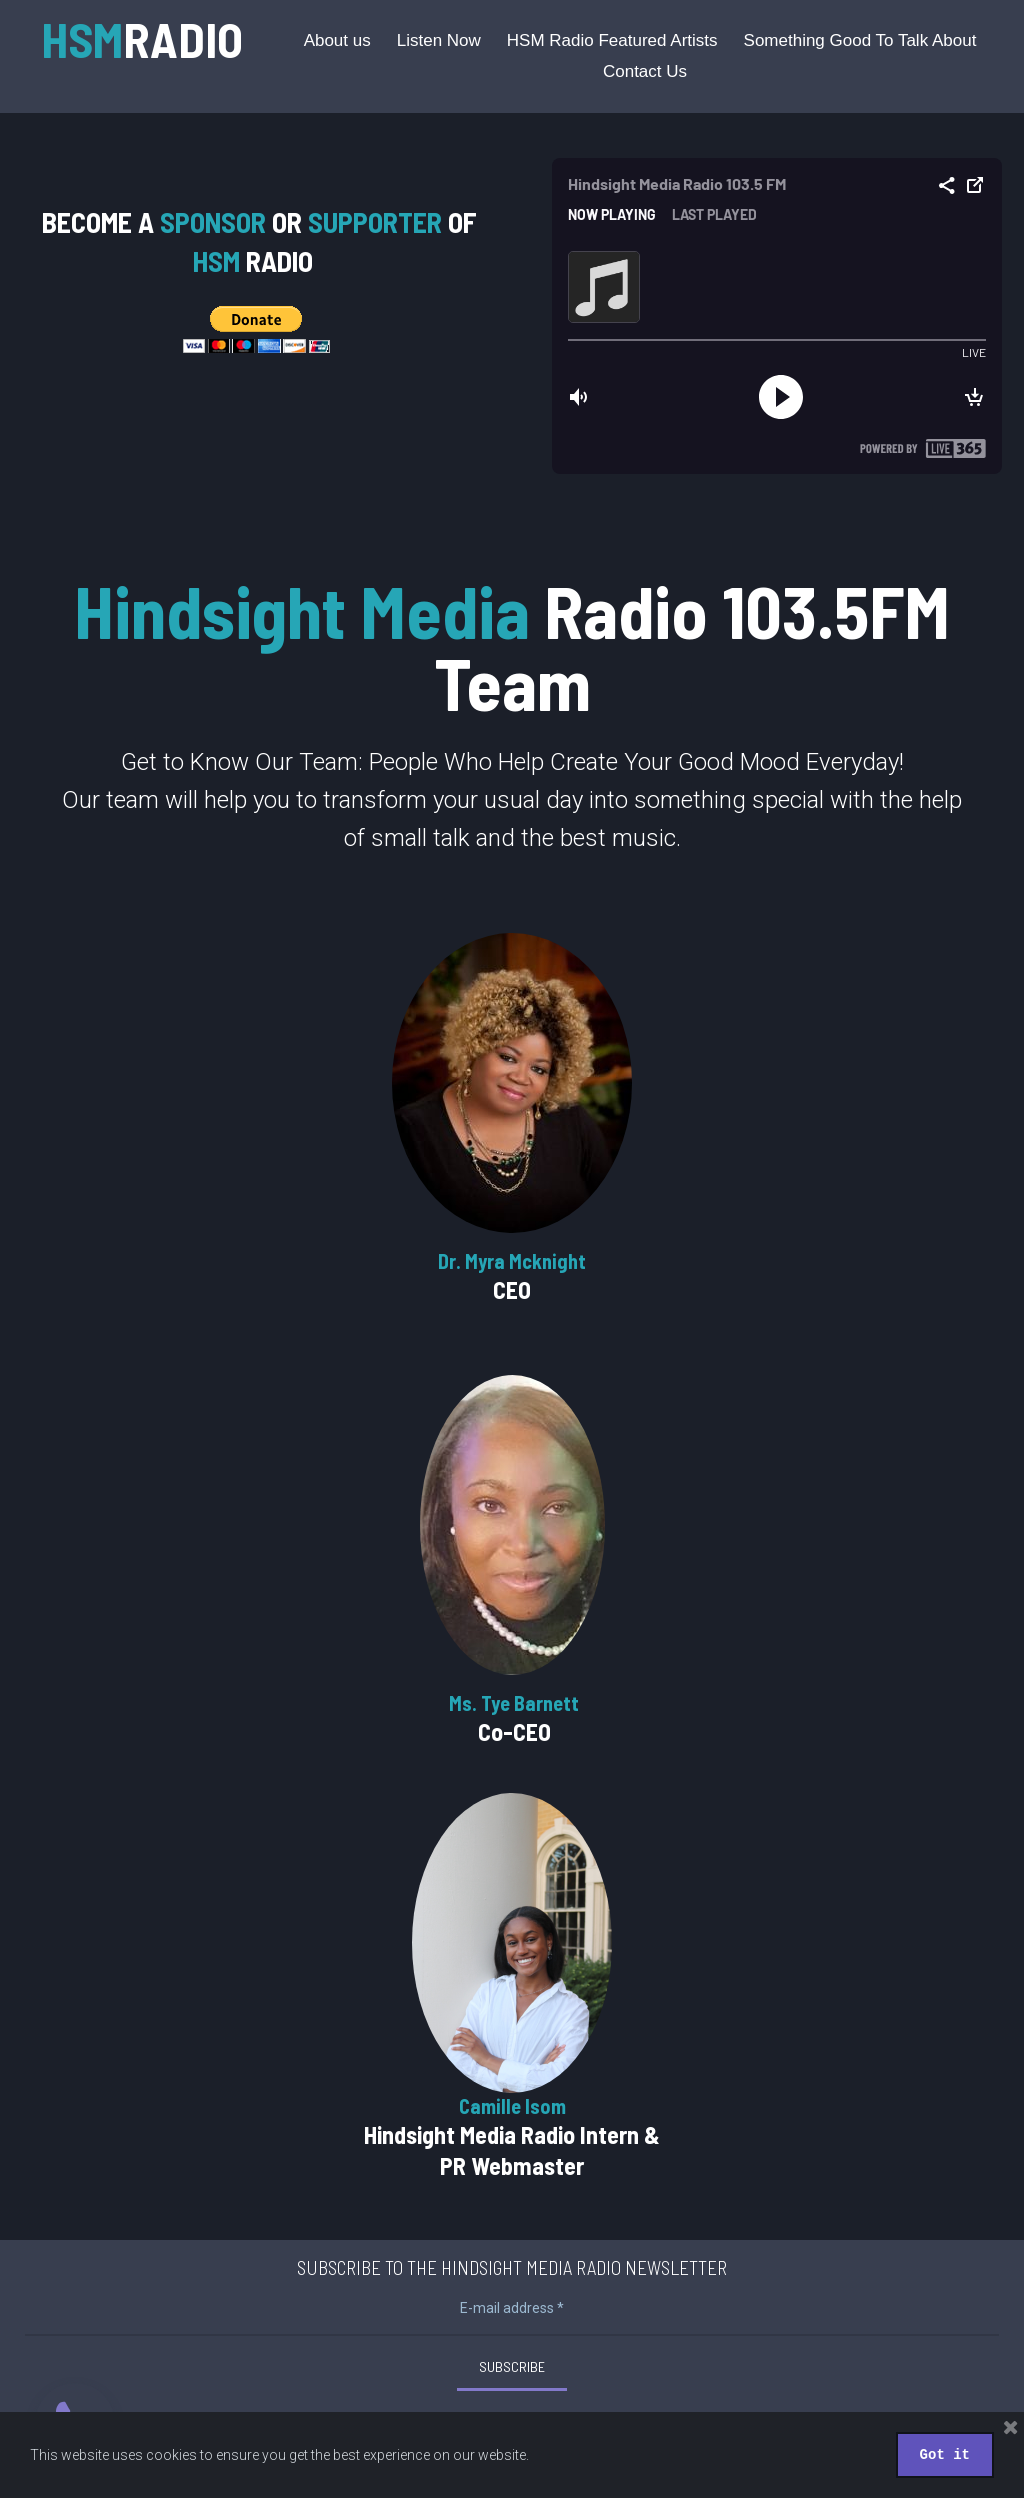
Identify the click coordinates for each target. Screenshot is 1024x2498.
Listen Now (439, 40)
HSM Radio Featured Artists (612, 40)
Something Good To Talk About (860, 40)
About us (337, 40)
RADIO (142, 39)
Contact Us (645, 71)
